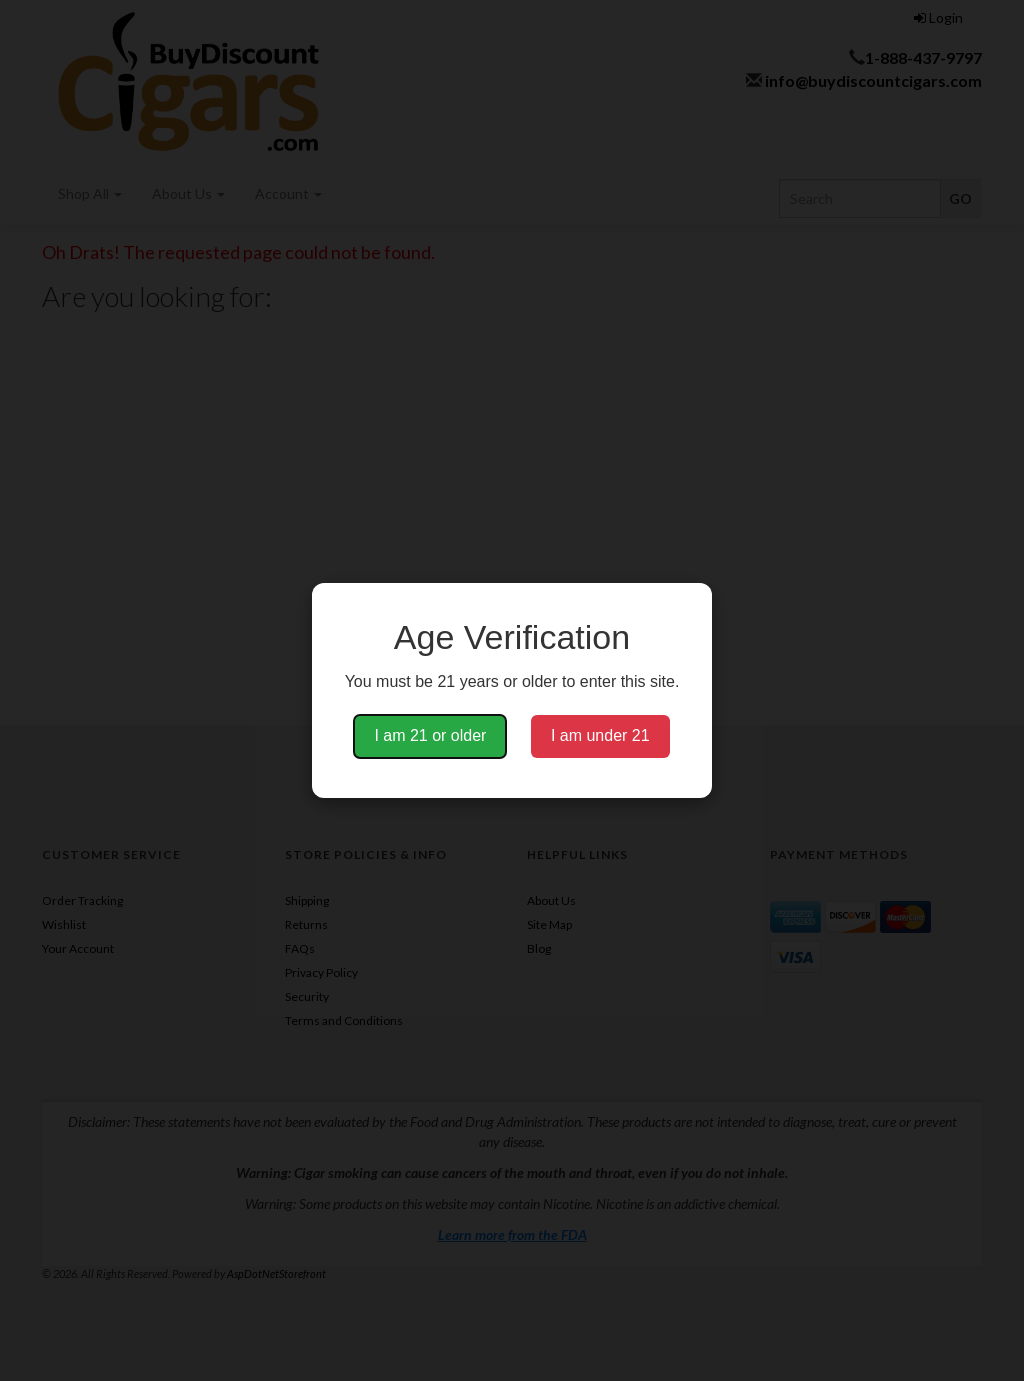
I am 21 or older (430, 735)
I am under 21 (600, 735)
